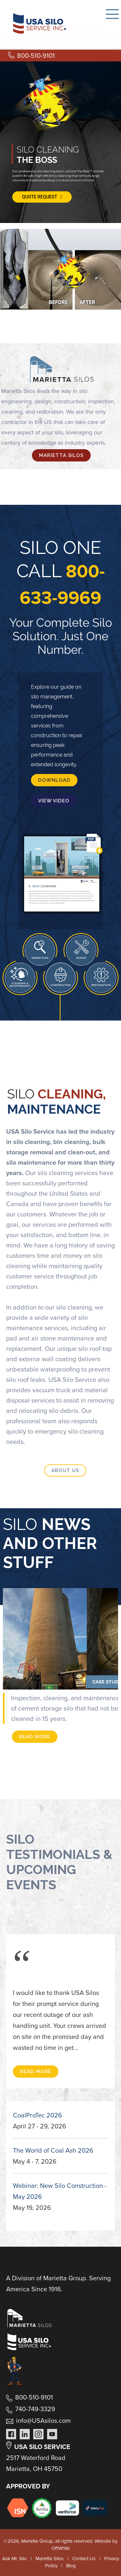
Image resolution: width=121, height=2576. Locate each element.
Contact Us (84, 2558)
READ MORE (34, 1737)
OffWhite (61, 2548)
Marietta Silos (49, 2558)
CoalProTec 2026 (37, 2115)
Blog (71, 2565)
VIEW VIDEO (53, 801)
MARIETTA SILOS (61, 455)
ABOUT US (65, 1470)
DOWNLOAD (54, 780)
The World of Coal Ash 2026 (53, 2150)
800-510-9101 (36, 55)
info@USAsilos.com (43, 2420)
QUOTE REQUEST (42, 196)
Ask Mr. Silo (14, 2558)
